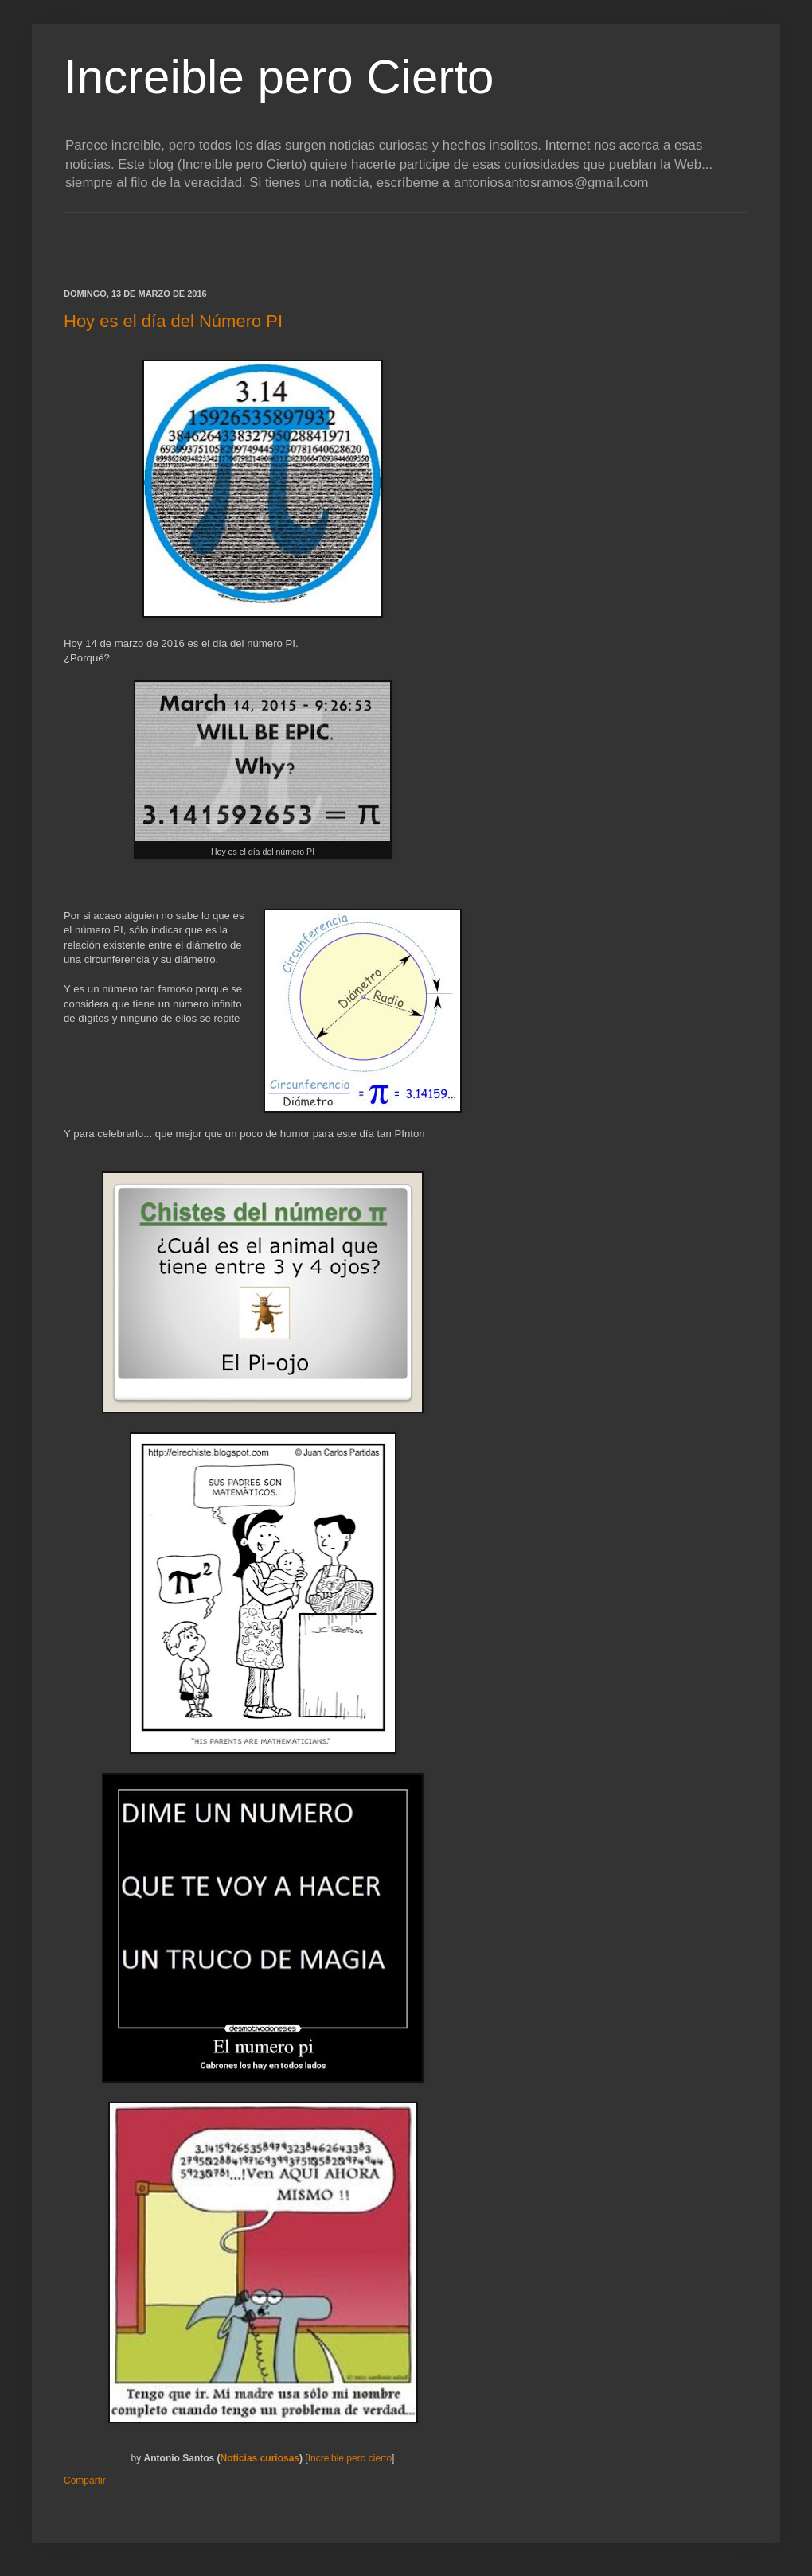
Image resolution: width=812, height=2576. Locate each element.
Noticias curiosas (260, 2458)
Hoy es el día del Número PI (173, 321)
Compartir (85, 2480)
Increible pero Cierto (279, 76)
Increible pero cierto (350, 2458)
